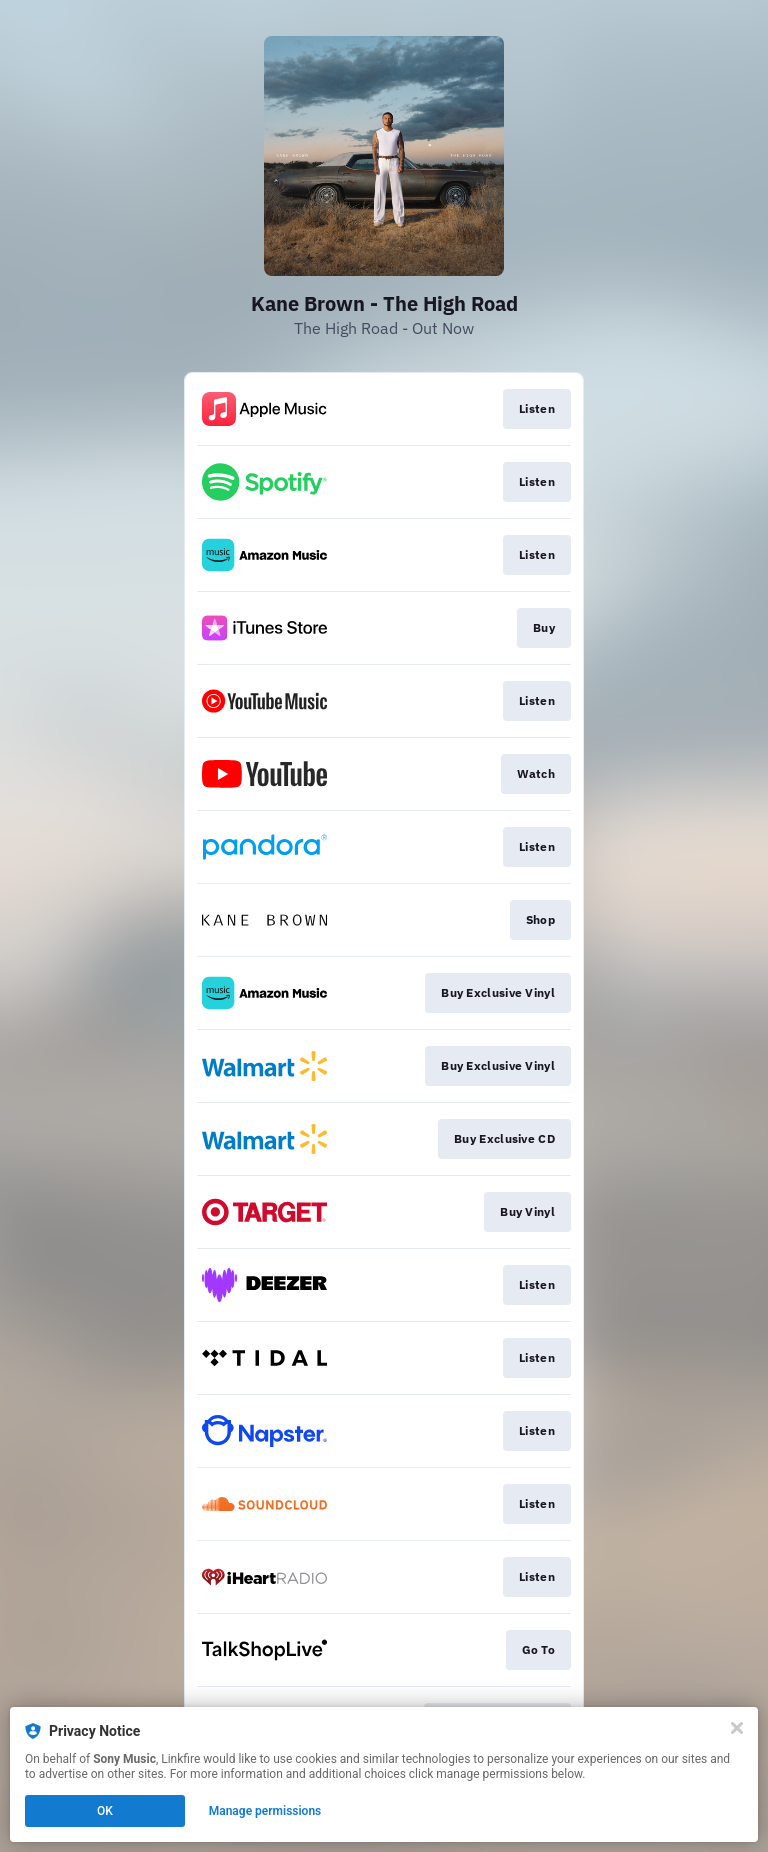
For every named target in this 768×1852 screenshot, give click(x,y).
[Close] (737, 1728)
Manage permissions (265, 1811)
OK (105, 1811)
